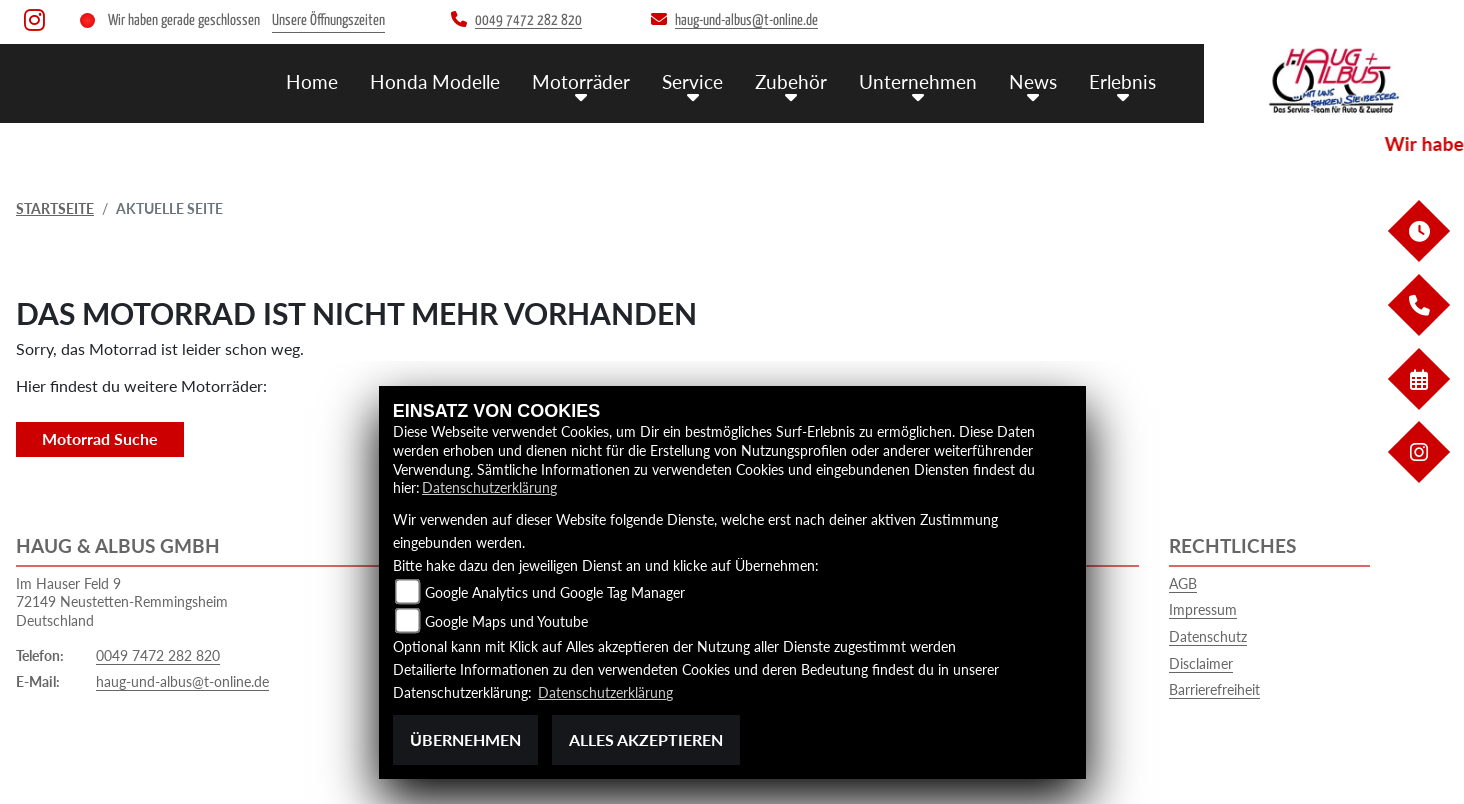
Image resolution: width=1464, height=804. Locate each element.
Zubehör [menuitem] (791, 80)
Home (312, 80)
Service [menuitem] (692, 80)
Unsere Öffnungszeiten (328, 20)
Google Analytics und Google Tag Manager (555, 593)
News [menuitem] (1033, 80)
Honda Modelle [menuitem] (435, 80)
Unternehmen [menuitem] (918, 80)
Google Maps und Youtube (506, 622)
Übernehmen (465, 739)
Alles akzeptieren (646, 739)
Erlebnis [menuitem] (1122, 80)
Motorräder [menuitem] (581, 80)
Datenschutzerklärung (489, 488)
